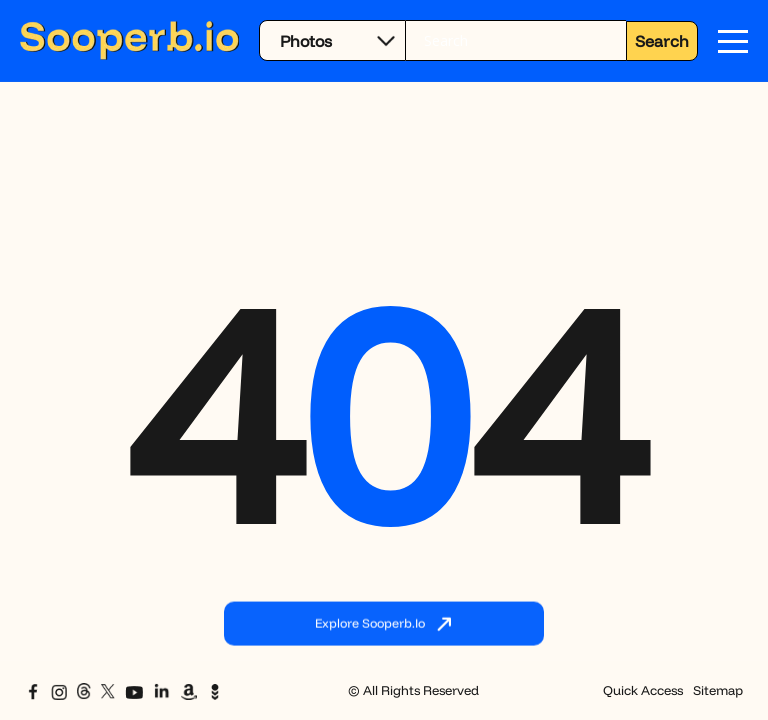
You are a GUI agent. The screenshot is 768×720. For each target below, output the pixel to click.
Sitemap (718, 690)
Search (662, 41)
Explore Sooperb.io (384, 625)
